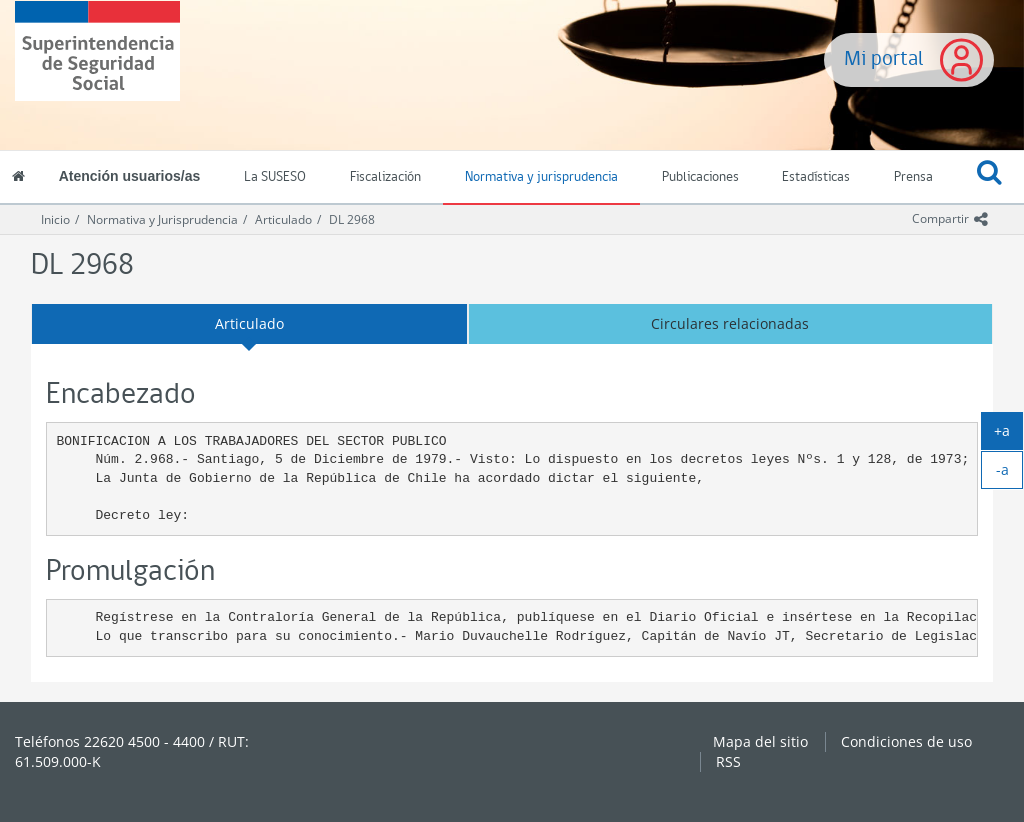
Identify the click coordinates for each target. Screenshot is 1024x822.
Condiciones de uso (906, 741)
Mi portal (884, 59)
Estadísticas (816, 177)
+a (1008, 435)
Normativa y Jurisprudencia (162, 219)
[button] (989, 178)
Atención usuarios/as (130, 176)
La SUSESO (275, 177)
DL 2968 (352, 219)
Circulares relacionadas (730, 323)
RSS (728, 761)
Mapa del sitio (760, 741)
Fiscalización (385, 177)
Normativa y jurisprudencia (541, 177)
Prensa (913, 177)
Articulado (283, 219)
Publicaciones (700, 177)
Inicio (55, 219)
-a (1010, 474)
